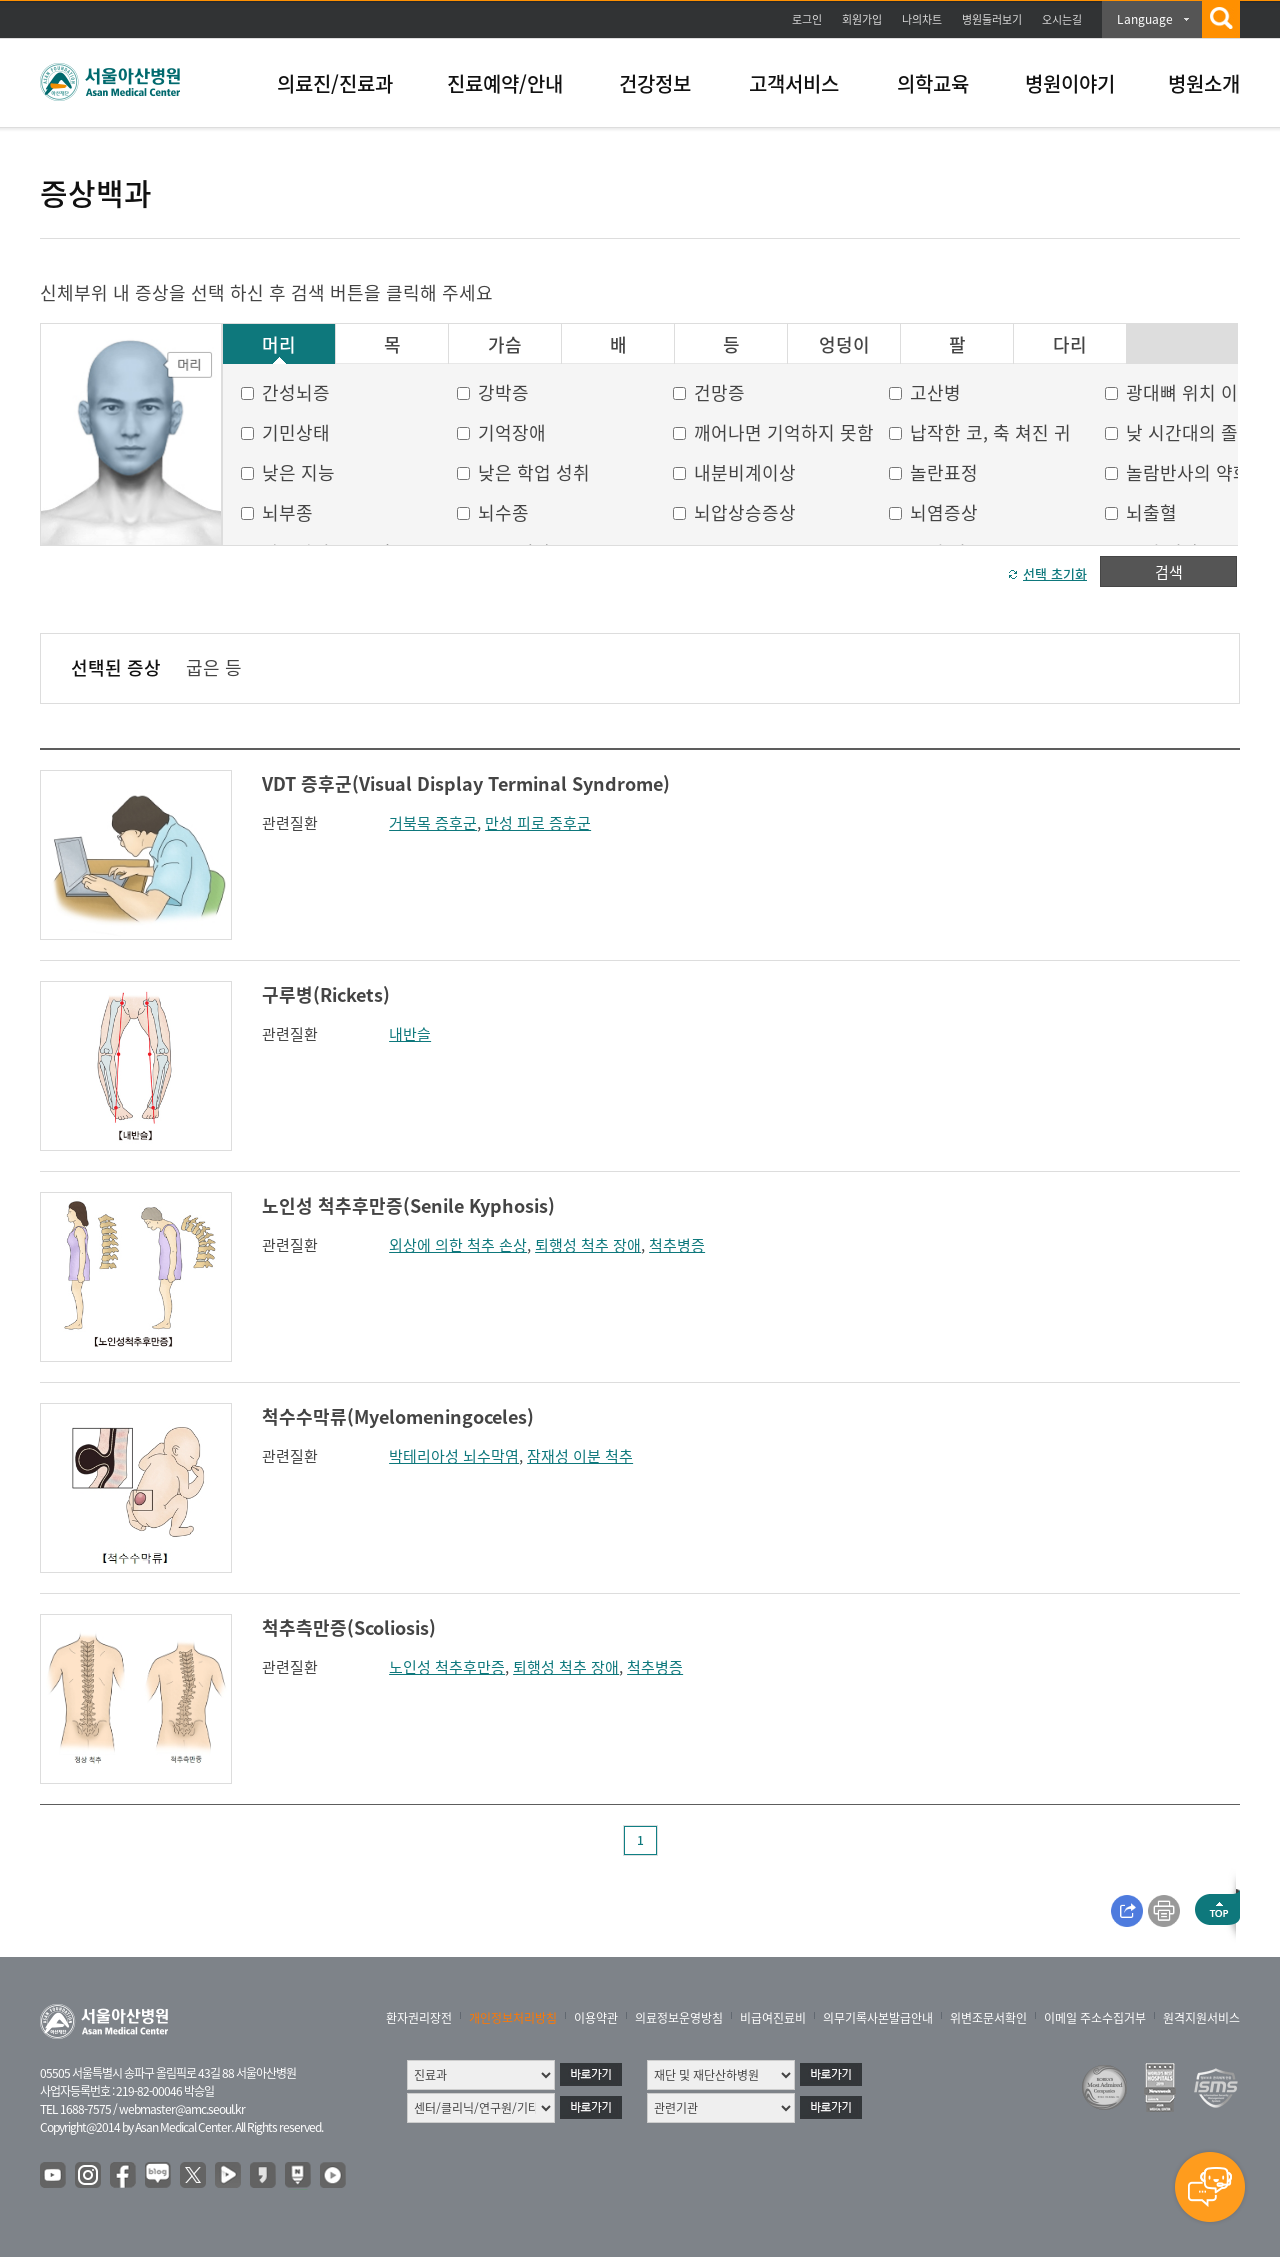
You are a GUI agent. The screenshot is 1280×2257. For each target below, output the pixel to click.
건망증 (719, 392)
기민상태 (296, 432)
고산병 (935, 392)
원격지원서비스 (1201, 2018)
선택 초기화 (1055, 573)
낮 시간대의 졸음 (1190, 432)
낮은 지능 (298, 472)
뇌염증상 (944, 512)
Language (1145, 19)
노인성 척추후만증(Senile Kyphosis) (408, 1205)
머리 (279, 345)
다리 (1070, 345)
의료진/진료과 (335, 83)
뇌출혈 (1151, 512)
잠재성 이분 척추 (580, 1456)
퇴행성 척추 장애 (588, 1245)
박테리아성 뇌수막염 (454, 1456)
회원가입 (862, 19)
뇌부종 (287, 512)
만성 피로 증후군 (538, 823)
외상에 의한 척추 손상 (458, 1245)
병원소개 (1204, 83)
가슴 (505, 345)
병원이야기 (1070, 83)
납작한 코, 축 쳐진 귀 (990, 432)
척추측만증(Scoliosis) (349, 1627)
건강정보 (655, 83)
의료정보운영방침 (679, 2018)
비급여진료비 (773, 2018)
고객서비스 (794, 83)
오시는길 (1062, 19)
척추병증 (677, 1245)
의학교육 (933, 83)
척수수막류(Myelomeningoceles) (398, 1416)
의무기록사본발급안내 (878, 2018)
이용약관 (596, 2018)
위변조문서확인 (988, 2018)
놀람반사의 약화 (1188, 472)
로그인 (807, 19)
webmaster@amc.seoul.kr (182, 2109)
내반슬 (410, 1034)
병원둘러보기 (992, 19)
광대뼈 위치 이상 (1190, 392)
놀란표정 (944, 472)
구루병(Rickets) (326, 994)
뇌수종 (503, 512)
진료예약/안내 (505, 83)
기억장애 (512, 432)
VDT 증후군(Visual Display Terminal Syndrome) (466, 783)
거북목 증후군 (433, 823)
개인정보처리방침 (513, 2018)
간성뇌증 (296, 392)
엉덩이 (844, 345)
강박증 (503, 392)
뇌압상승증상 (745, 512)
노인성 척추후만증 (447, 1667)
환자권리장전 (419, 2018)
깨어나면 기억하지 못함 (784, 432)
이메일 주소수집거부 (1095, 2018)
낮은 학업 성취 (534, 472)
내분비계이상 (745, 472)
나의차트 (922, 19)
